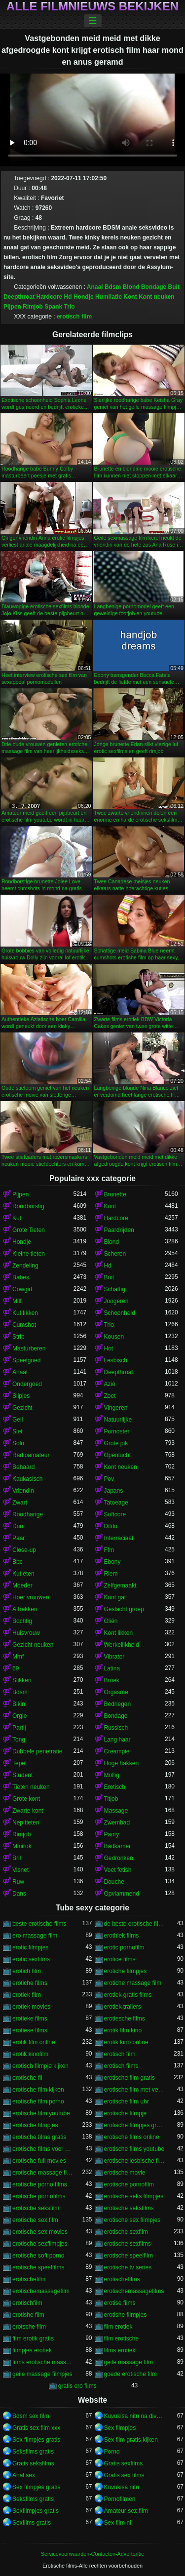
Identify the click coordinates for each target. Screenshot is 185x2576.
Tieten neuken (31, 1786)
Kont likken (118, 1632)
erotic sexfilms (31, 1959)
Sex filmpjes (120, 2427)
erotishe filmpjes (125, 2314)
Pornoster (117, 1431)
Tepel (19, 1763)
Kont (130, 296)
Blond (131, 286)
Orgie (19, 1715)
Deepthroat (19, 296)
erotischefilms (122, 2279)
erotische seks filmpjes (134, 2196)
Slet (17, 1431)
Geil (17, 1419)
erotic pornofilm (124, 1947)
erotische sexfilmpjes (39, 2243)
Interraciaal (118, 1538)
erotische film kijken (38, 2089)
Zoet (110, 1395)
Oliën (111, 1621)
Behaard (23, 1467)
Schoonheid (119, 1312)
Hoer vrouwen (30, 1597)
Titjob (111, 1798)
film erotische (121, 2338)
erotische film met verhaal (134, 2089)
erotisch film (74, 316)
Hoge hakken (121, 1763)
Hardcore (50, 296)
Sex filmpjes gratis (36, 2439)
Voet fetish (118, 1869)
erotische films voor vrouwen (43, 2148)
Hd (68, 296)
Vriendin (23, 1490)
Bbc (17, 1561)
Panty (111, 1834)
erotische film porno (38, 2101)
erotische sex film (35, 2220)
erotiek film (26, 1994)
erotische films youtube (134, 2148)
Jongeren (116, 1301)
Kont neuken (157, 296)
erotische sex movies (40, 2231)
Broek (111, 1680)
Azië (109, 1384)
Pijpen (12, 306)
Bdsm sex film (30, 2416)
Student (22, 1775)
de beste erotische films (134, 1923)
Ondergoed (27, 1384)
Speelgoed (26, 1360)
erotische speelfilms (38, 2267)
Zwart (19, 1502)
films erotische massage (43, 2362)
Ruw (18, 1881)
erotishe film (28, 2314)
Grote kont (26, 1798)
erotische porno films (39, 2184)
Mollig (111, 1775)
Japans (113, 1490)
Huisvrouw (26, 1632)
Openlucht (117, 1455)
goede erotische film (130, 2374)
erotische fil (27, 2077)
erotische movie (125, 2172)
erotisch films (121, 2065)
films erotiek (120, 2350)
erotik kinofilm (30, 2054)
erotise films (120, 2302)
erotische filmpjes (35, 2125)
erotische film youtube (41, 2113)
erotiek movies (31, 2006)
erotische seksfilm (35, 2208)
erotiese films (29, 2030)
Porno (112, 2451)
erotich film (26, 1971)
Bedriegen (117, 1704)
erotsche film (29, 2326)
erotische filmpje (125, 2113)
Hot (108, 1348)
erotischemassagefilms (134, 2291)
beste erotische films (39, 1923)
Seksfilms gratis (33, 2451)
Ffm (109, 1549)
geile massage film (128, 2362)
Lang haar (117, 1739)
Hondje (84, 296)
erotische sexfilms (127, 2243)
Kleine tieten (28, 1253)
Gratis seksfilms (33, 2463)
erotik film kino (123, 2030)
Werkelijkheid (121, 1644)
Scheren (115, 1253)
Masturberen (28, 1348)
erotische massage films (43, 2172)
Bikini (19, 1704)
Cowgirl (22, 1289)
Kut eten (23, 1573)
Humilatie (108, 296)
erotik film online (33, 2042)
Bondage (153, 286)
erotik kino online (126, 2042)
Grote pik (116, 1443)
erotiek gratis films (128, 1994)
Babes (20, 1277)
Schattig (114, 1289)
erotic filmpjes (30, 1947)
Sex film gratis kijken (131, 2439)
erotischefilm (28, 2279)
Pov (109, 1478)
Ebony (112, 1561)
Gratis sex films (124, 2475)
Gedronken (118, 1858)
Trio (69, 306)
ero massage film (34, 1935)
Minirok (22, 1846)
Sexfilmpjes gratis (35, 2510)
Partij (19, 1727)
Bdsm (113, 286)
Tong (18, 1739)
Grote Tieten (28, 1230)
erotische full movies (39, 2160)
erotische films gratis (39, 2137)
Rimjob (33, 306)
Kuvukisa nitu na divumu (134, 2416)
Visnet (20, 1869)
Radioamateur (30, 1455)
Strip (18, 1336)
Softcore (115, 1514)
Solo (18, 1443)
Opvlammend (121, 1893)
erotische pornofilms (38, 2196)
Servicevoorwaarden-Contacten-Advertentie (92, 2554)
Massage (116, 1810)
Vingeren (116, 1407)
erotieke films (29, 2018)
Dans (19, 1893)
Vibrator (114, 1656)
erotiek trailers (122, 2006)
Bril (16, 1858)
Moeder (22, 1585)
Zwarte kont (27, 1810)
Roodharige (27, 1514)
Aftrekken (24, 1609)
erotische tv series (128, 2267)
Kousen (114, 1336)
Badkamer (117, 1846)
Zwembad (117, 1822)
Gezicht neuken (32, 1644)
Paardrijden (119, 1230)
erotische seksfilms (129, 2208)
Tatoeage (116, 1502)
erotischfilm (27, 2302)
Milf (17, 1301)
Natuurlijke (118, 1419)
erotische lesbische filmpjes (134, 2160)
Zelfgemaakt (120, 1585)
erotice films (120, 1959)
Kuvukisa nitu (121, 2487)
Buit (174, 286)
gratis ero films (77, 2385)
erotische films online (131, 2137)
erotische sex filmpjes (132, 2220)
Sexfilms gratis (31, 2522)
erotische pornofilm (129, 2184)
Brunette (115, 1194)
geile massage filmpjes (42, 2374)
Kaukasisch (27, 1478)
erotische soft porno (38, 2255)
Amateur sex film (126, 2510)
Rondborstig (28, 1206)
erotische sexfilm (126, 2231)
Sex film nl (117, 2522)
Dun (17, 1526)
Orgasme (116, 1692)
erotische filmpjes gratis (134, 2125)
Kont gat (115, 1597)
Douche (114, 1881)
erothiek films (121, 1935)
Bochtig (22, 1621)
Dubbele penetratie (37, 1751)
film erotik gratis (33, 2338)
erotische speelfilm (128, 2255)
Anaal (95, 286)
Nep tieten (25, 1822)
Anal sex (23, 2475)
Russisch (116, 1727)
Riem (111, 1573)
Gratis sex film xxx (36, 2427)
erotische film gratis (129, 2077)
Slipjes (21, 1395)
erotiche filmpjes (125, 1971)
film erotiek (118, 2326)
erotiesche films (124, 2018)
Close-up (24, 1549)
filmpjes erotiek (32, 2350)
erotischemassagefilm (41, 2291)
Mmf (18, 1656)
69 (15, 1668)
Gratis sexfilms (123, 2463)
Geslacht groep (124, 1609)
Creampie (117, 1751)
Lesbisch (115, 1360)
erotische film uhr (126, 2101)
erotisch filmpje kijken (40, 2065)
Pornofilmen (120, 2499)
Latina (112, 1668)
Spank (53, 306)
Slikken (22, 1680)
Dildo (110, 1526)
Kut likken (25, 1312)
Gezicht (22, 1407)
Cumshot (24, 1324)
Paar (18, 1538)
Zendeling (25, 1265)
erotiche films (29, 1983)
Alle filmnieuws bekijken (92, 6)
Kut (16, 1218)
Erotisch (114, 1786)
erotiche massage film (133, 1983)
